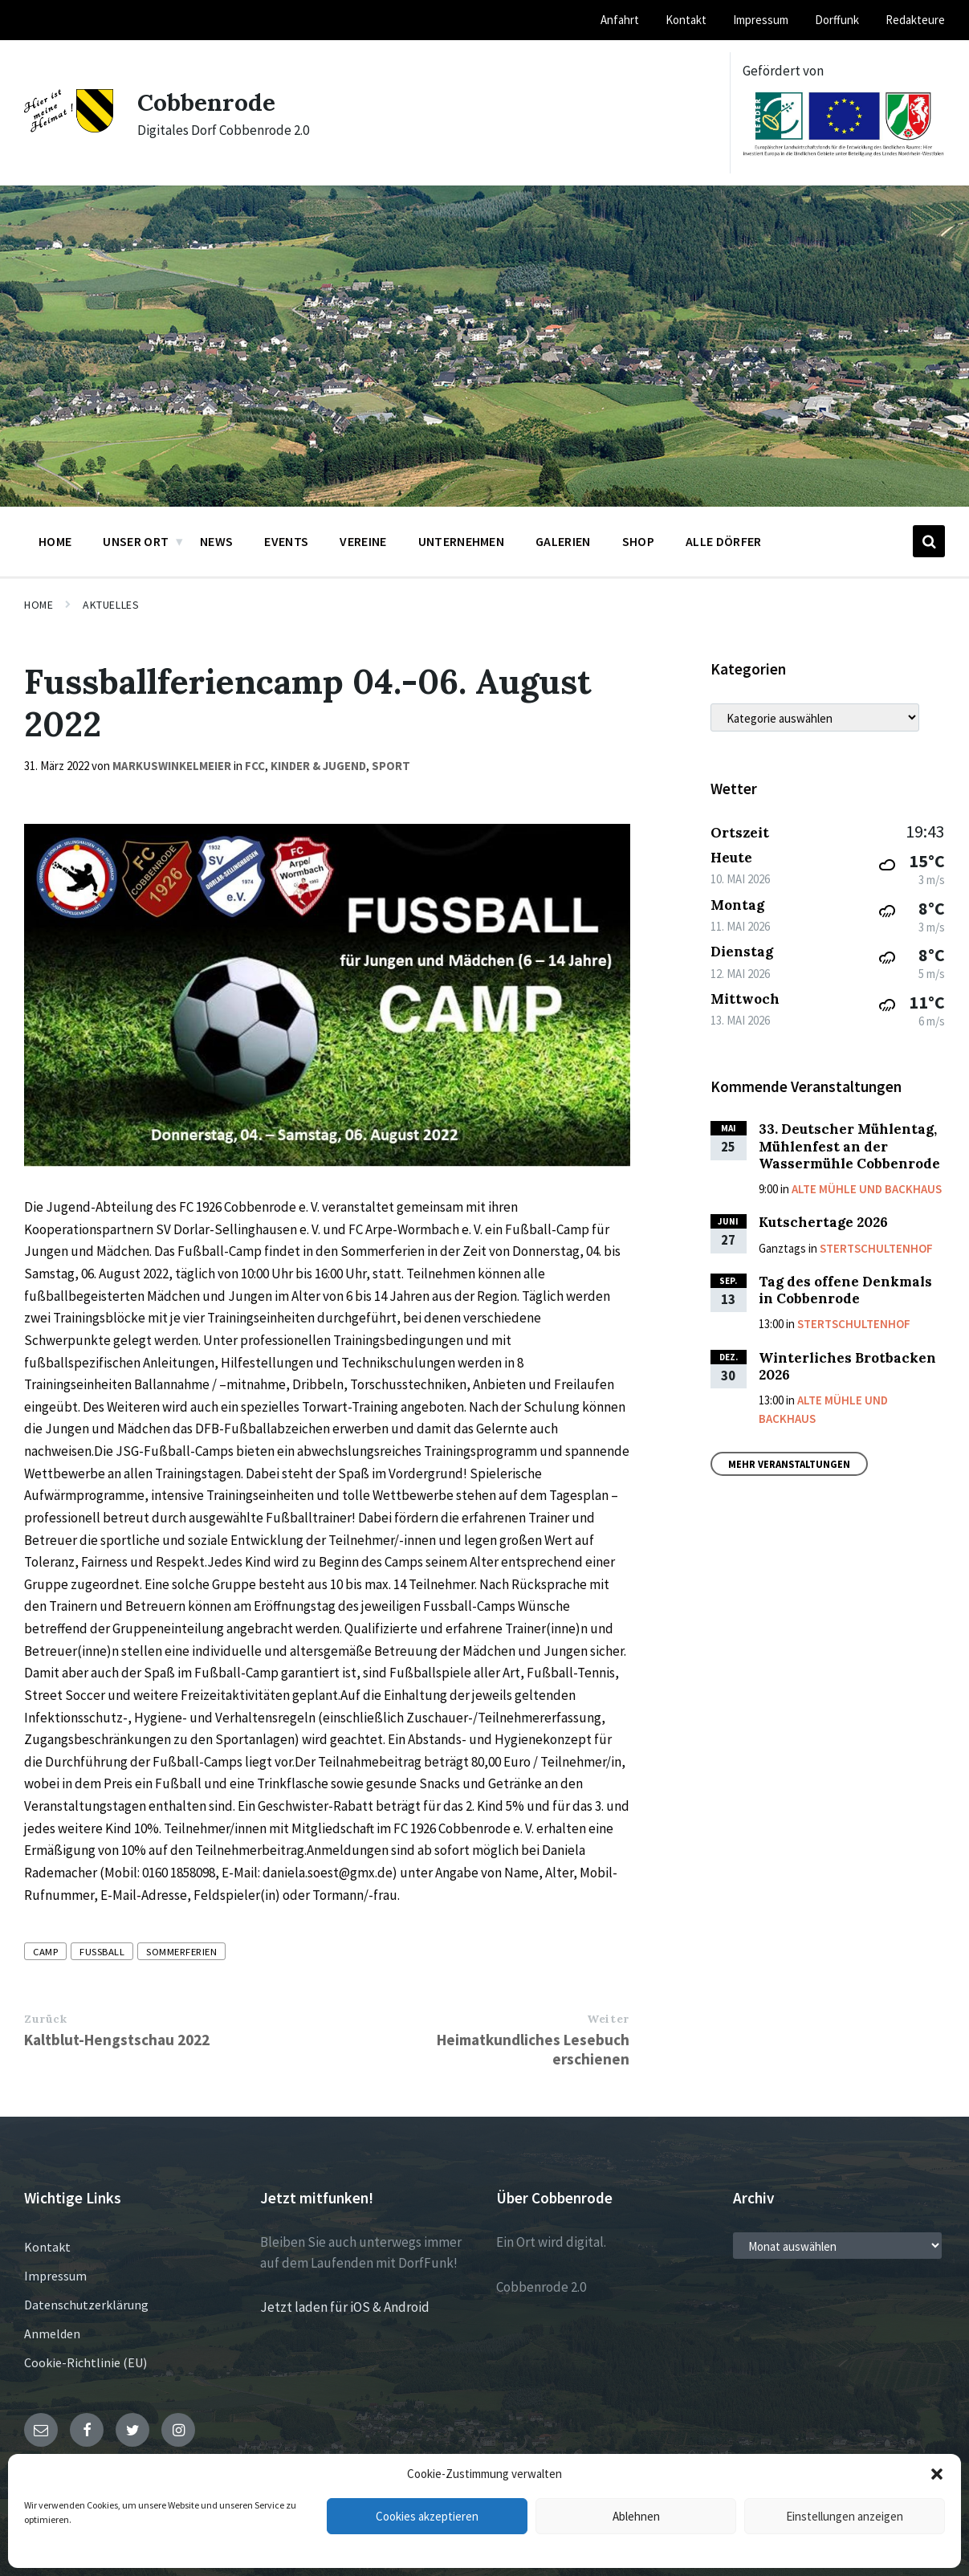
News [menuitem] (216, 541)
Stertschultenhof (876, 1248)
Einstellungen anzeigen (844, 2516)
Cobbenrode (206, 102)
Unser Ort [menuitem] (136, 541)
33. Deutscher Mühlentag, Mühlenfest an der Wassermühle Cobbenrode (849, 1146)
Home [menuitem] (55, 541)
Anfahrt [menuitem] (620, 19)
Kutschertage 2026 (823, 1222)
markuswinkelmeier (171, 765)
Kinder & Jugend (318, 765)
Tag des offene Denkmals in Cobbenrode (845, 1290)
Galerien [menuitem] (563, 541)
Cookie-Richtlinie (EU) (85, 2362)
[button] (937, 2474)
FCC (255, 765)
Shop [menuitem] (638, 541)
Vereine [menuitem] (363, 541)
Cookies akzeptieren (427, 2516)
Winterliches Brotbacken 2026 (847, 1366)
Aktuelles (111, 604)
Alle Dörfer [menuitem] (724, 541)
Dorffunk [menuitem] (837, 19)
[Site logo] (68, 128)
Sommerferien (181, 1951)
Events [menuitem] (286, 541)
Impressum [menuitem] (760, 19)
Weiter (608, 2018)
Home (38, 604)
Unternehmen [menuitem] (461, 541)
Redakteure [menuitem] (915, 19)
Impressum (55, 2276)
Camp (45, 1951)
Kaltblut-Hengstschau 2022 (117, 2039)
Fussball (101, 1951)
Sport (391, 765)
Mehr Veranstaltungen (789, 1463)
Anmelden (52, 2333)
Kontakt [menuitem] (686, 19)
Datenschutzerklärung (86, 2305)
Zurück (45, 2018)
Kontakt (47, 2247)
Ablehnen (636, 2516)
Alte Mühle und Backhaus (867, 1188)
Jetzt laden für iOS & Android (345, 2307)
